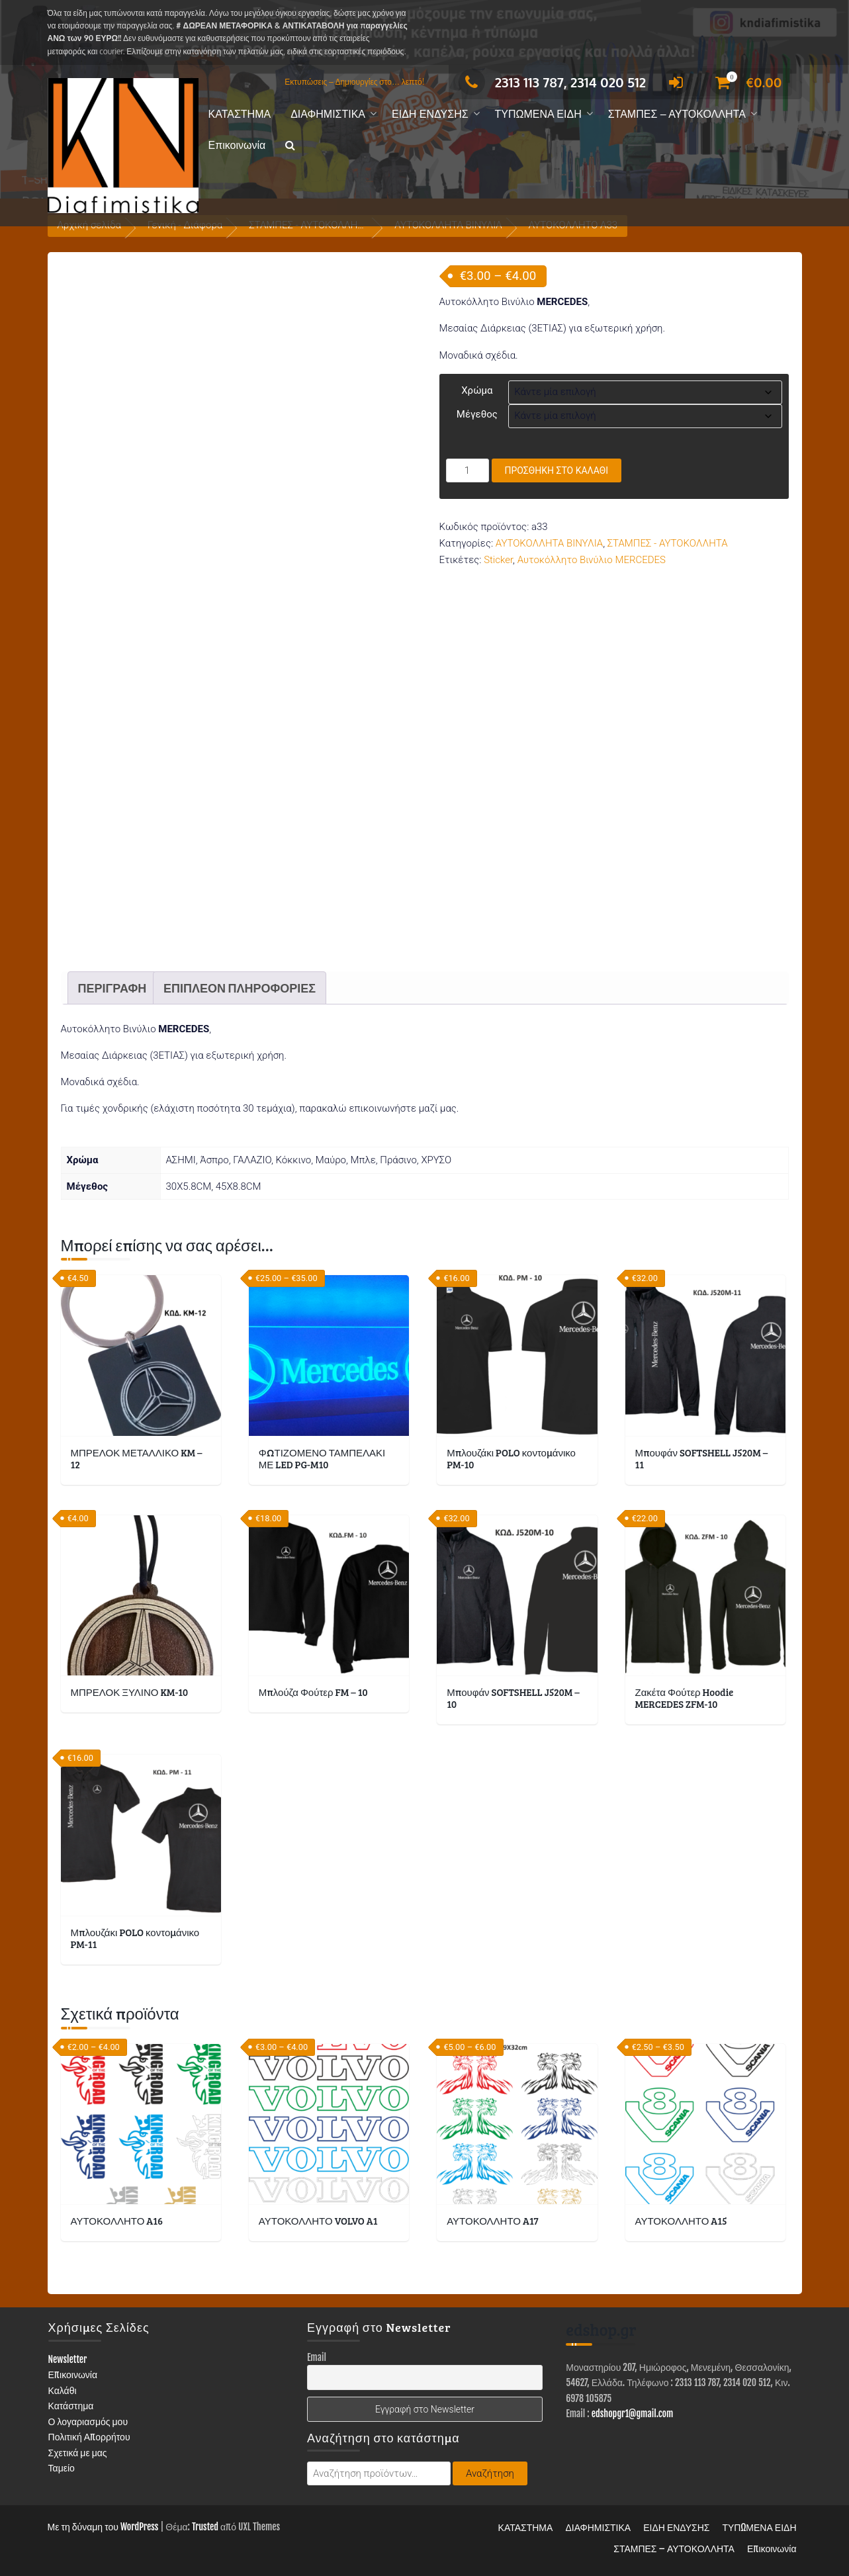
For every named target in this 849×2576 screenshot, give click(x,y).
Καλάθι (62, 2390)
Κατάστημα (71, 2405)
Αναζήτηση (490, 2473)
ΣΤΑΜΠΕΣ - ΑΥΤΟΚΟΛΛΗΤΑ (667, 543)
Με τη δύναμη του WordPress (103, 2526)
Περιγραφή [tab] (112, 988)
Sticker (498, 560)
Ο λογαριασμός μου (88, 2421)
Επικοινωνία (237, 145)
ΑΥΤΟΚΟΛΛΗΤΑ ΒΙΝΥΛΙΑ (549, 543)
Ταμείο (61, 2467)
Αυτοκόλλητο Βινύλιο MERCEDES (591, 560)
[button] (290, 145)
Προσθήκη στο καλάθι (557, 470)
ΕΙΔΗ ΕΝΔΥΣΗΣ (430, 114)
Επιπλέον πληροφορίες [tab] (239, 988)
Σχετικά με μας (77, 2452)
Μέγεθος (477, 414)
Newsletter (67, 2359)
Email (316, 2357)
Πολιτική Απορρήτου (89, 2436)
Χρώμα (476, 390)
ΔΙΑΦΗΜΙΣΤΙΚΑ (327, 114)
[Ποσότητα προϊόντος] (467, 470)
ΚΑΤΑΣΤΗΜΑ (239, 114)
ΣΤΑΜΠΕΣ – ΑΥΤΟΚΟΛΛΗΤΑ (677, 114)
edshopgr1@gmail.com (633, 2413)
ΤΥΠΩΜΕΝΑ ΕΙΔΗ (538, 114)
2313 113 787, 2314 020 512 (552, 82)
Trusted (205, 2526)
